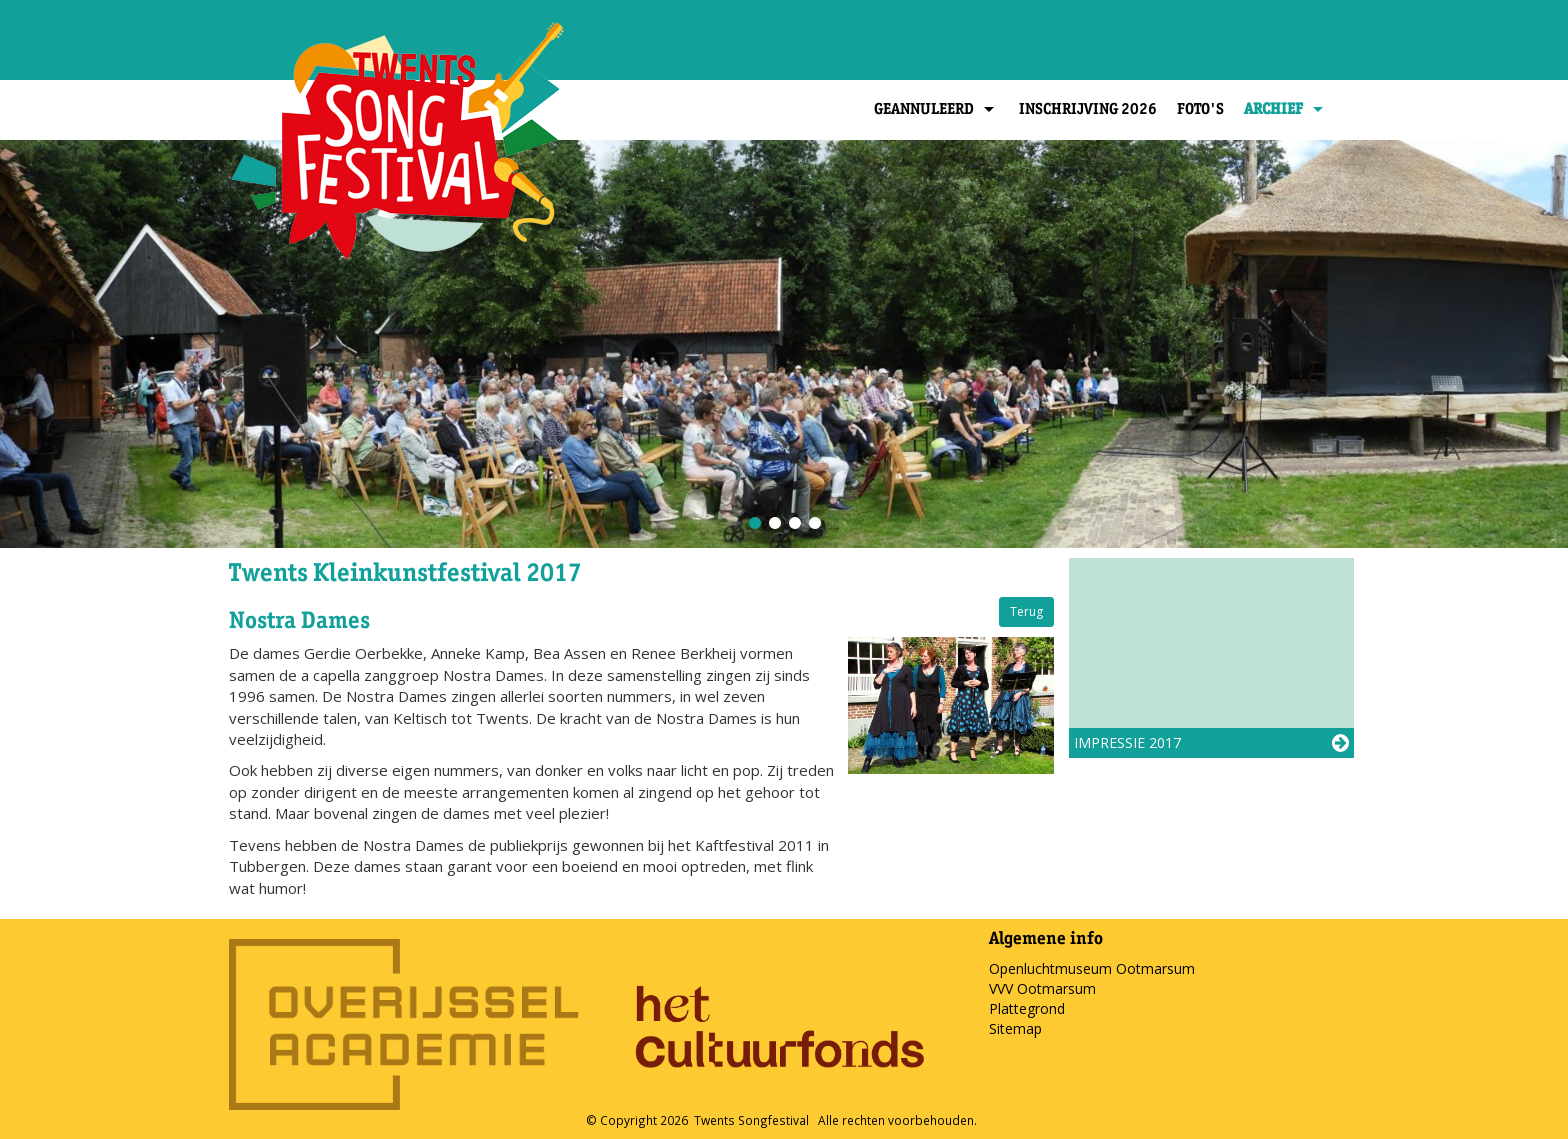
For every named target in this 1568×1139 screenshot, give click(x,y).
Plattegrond (1027, 1008)
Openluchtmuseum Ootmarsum (1092, 968)
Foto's (1200, 108)
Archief (1286, 109)
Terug (1026, 611)
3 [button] (794, 523)
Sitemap (1015, 1028)
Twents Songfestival (751, 1120)
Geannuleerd (936, 109)
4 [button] (814, 523)
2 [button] (774, 523)
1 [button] (754, 523)
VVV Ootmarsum (1042, 988)
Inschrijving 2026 (1088, 108)
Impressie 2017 (1127, 742)
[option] (784, 344)
